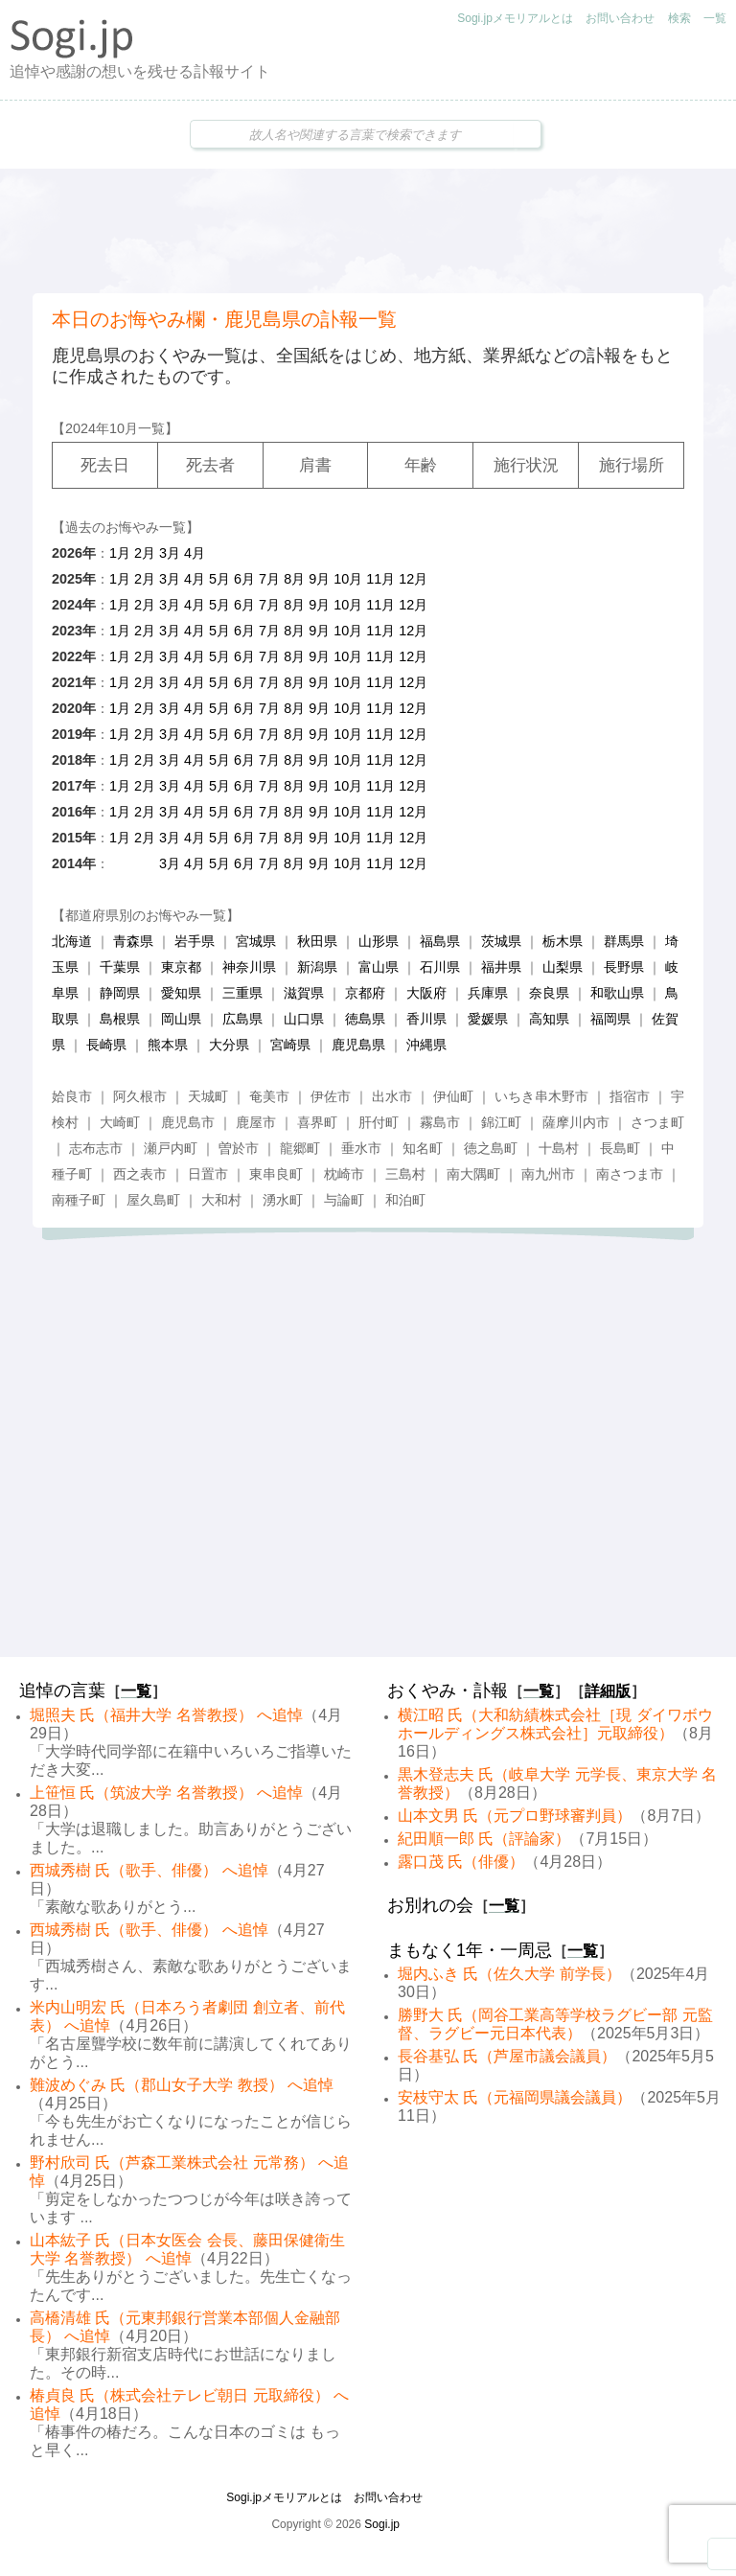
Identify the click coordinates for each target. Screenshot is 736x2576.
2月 (144, 553)
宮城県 (256, 941)
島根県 (120, 1018)
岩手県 (194, 941)
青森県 (133, 941)
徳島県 (365, 1018)
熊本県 (168, 1044)
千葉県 (120, 967)
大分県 (229, 1044)
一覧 (714, 18)
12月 (413, 578)
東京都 (181, 967)
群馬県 (624, 941)
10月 (348, 578)
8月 (294, 578)
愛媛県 (488, 1018)
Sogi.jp (382, 2524)
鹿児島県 (358, 1044)
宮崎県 (290, 1044)
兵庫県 (488, 992)
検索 (679, 18)
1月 (119, 553)
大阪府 (426, 992)
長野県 (624, 967)
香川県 (426, 1018)
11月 (380, 578)
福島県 (440, 941)
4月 (194, 553)
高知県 (549, 1018)
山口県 (304, 1018)
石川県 (440, 967)
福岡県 (610, 1018)
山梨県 (562, 967)
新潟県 (317, 967)
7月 (269, 578)
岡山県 (181, 1018)
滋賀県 (304, 992)
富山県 (378, 967)
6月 (244, 578)
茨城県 (501, 941)
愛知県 (181, 992)
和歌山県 (617, 992)
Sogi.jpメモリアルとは (515, 18)
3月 (169, 553)
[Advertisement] (368, 231)
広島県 (242, 1018)
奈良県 (549, 992)
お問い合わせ (620, 18)
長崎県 (106, 1044)
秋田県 (317, 941)
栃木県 (562, 941)
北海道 (72, 941)
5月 (219, 578)
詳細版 (608, 1691)
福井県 (501, 967)
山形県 (378, 941)
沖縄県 (426, 1044)
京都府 (365, 992)
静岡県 (120, 992)
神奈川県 (249, 967)
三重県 (242, 992)
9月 (319, 578)
